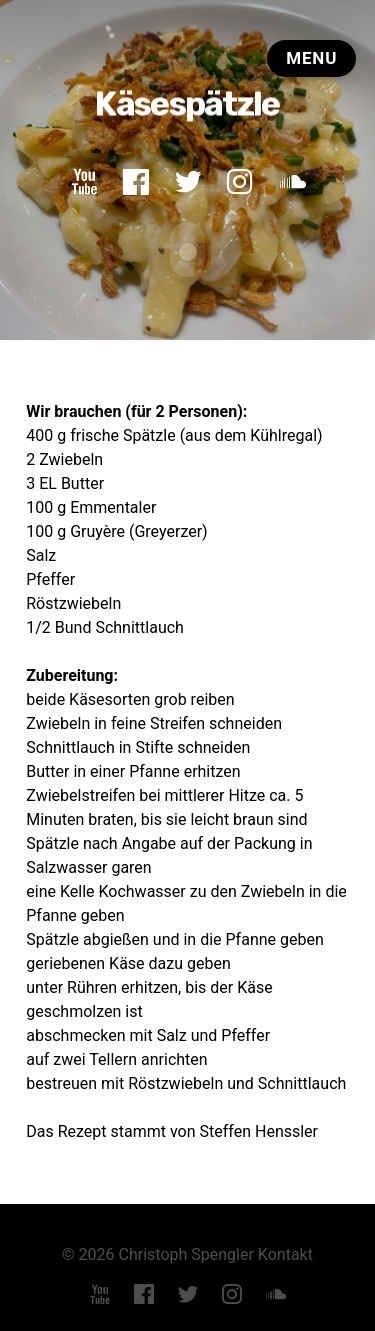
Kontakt (285, 1253)
